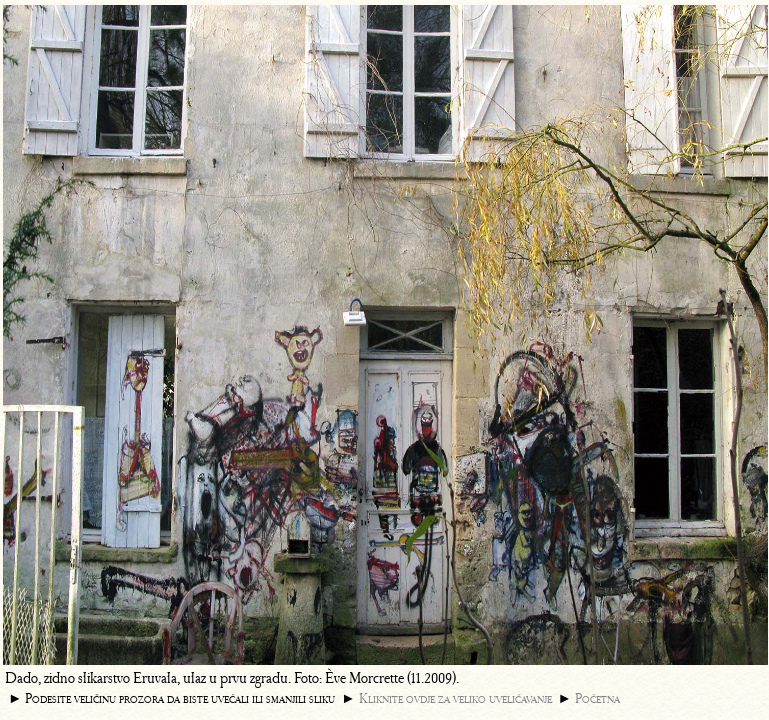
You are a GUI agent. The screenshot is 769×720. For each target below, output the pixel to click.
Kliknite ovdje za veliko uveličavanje (455, 698)
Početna (597, 698)
